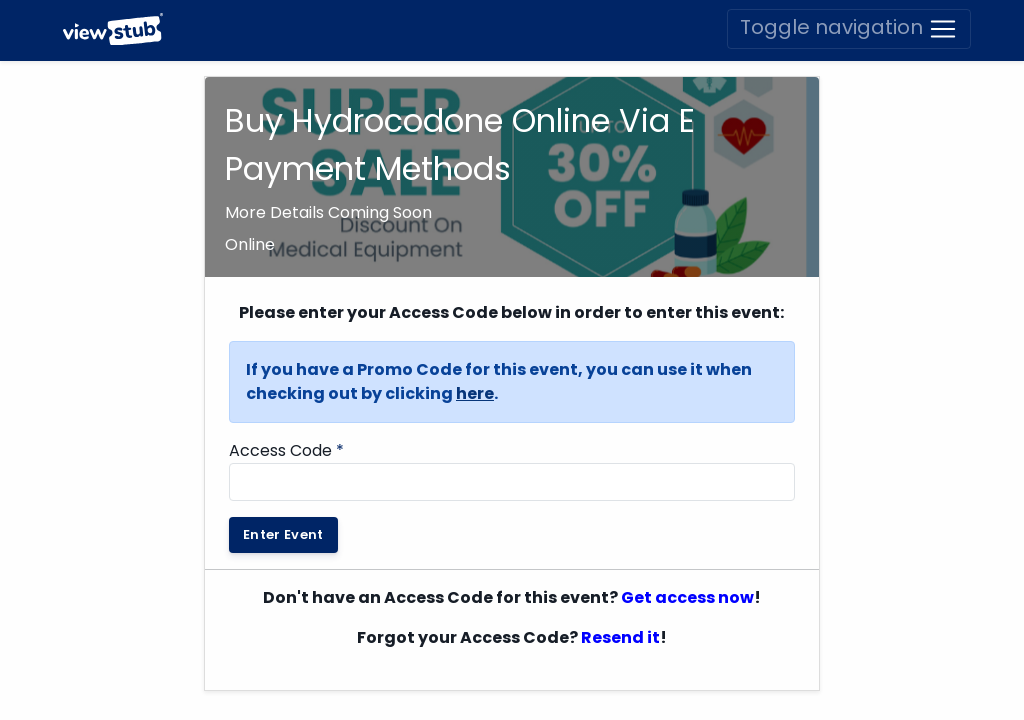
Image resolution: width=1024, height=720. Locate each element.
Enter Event (283, 474)
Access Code (286, 390)
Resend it (620, 577)
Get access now (687, 537)
